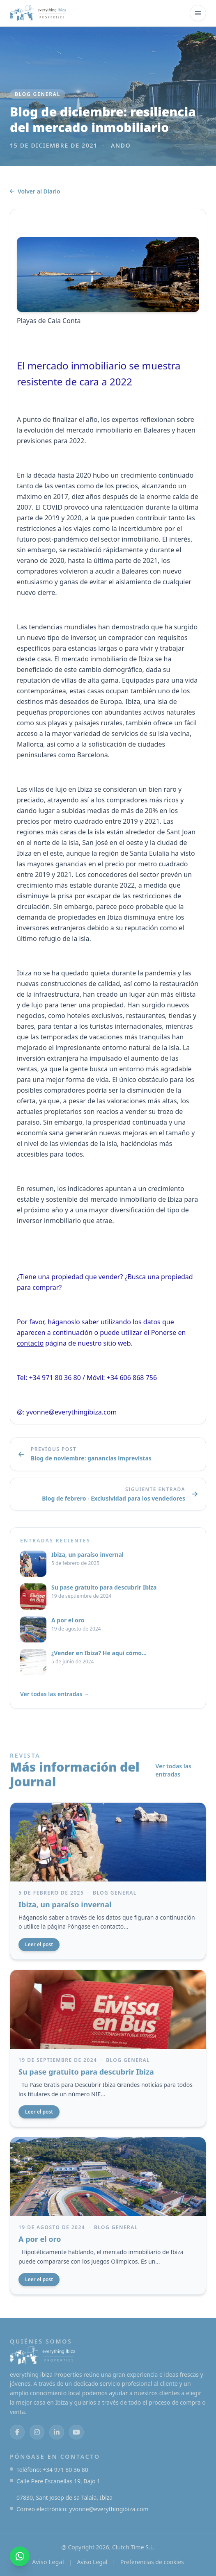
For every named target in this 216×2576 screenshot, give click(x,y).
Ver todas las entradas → (55, 1694)
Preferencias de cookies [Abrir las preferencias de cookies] (152, 2562)
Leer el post (39, 1944)
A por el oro (39, 2239)
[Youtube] (76, 2432)
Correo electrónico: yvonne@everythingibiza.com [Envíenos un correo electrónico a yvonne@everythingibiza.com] (82, 2509)
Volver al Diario (35, 191)
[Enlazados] (56, 2432)
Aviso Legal (48, 2562)
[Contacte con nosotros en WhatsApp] (20, 2556)
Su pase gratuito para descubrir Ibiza (86, 2072)
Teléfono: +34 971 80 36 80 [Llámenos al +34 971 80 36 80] (52, 2470)
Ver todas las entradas (173, 1770)
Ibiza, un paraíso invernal (64, 1904)
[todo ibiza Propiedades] (38, 13)
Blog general (37, 94)
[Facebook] (17, 2432)
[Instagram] (37, 2432)
